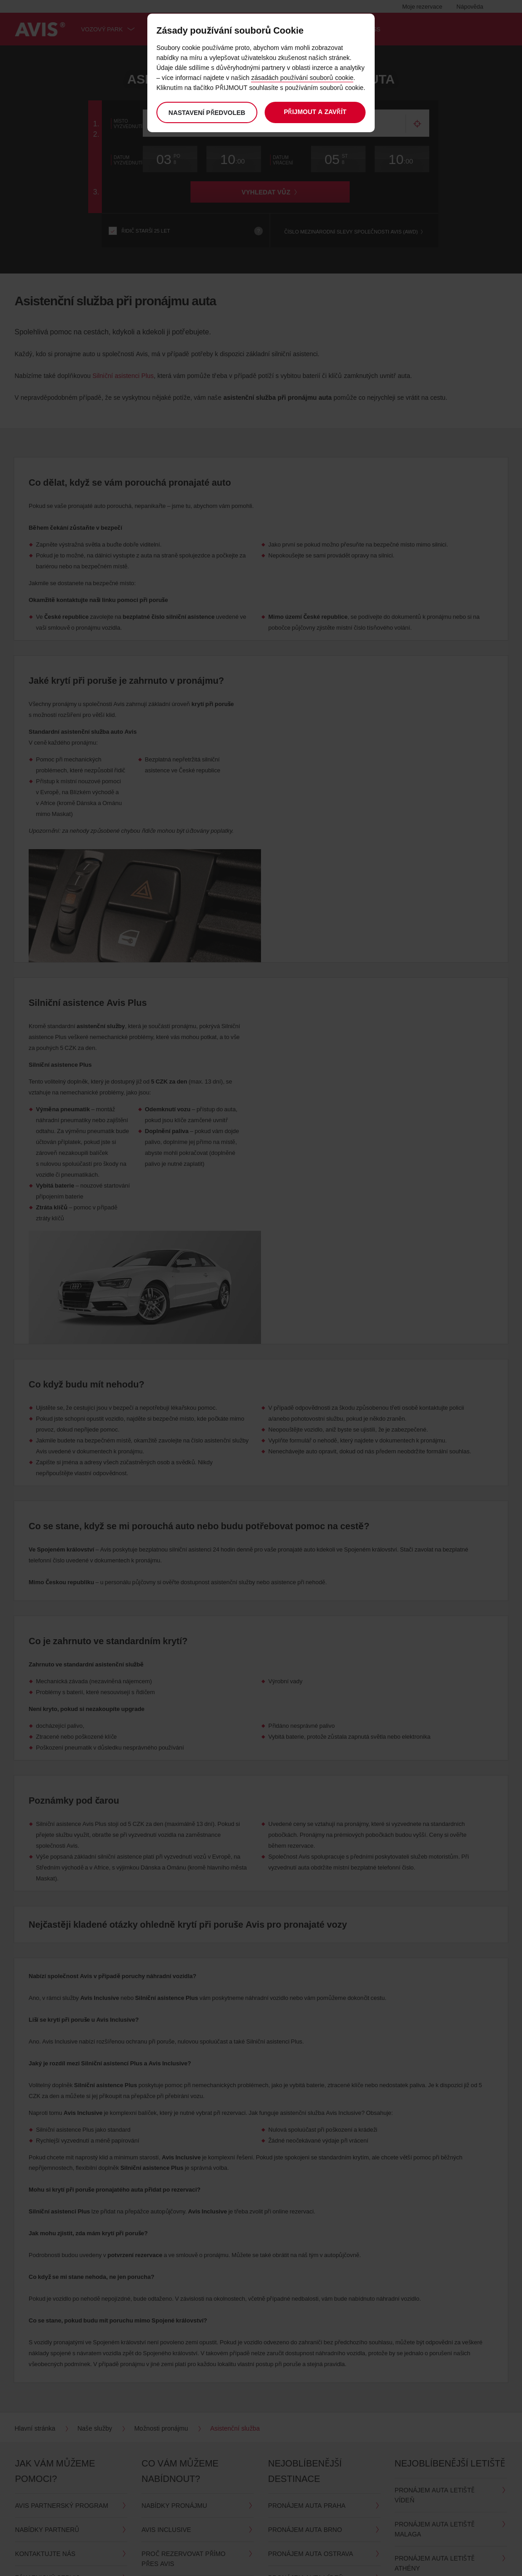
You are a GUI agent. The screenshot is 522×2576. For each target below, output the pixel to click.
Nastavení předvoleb (206, 112)
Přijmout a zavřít (315, 111)
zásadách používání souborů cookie (302, 77)
